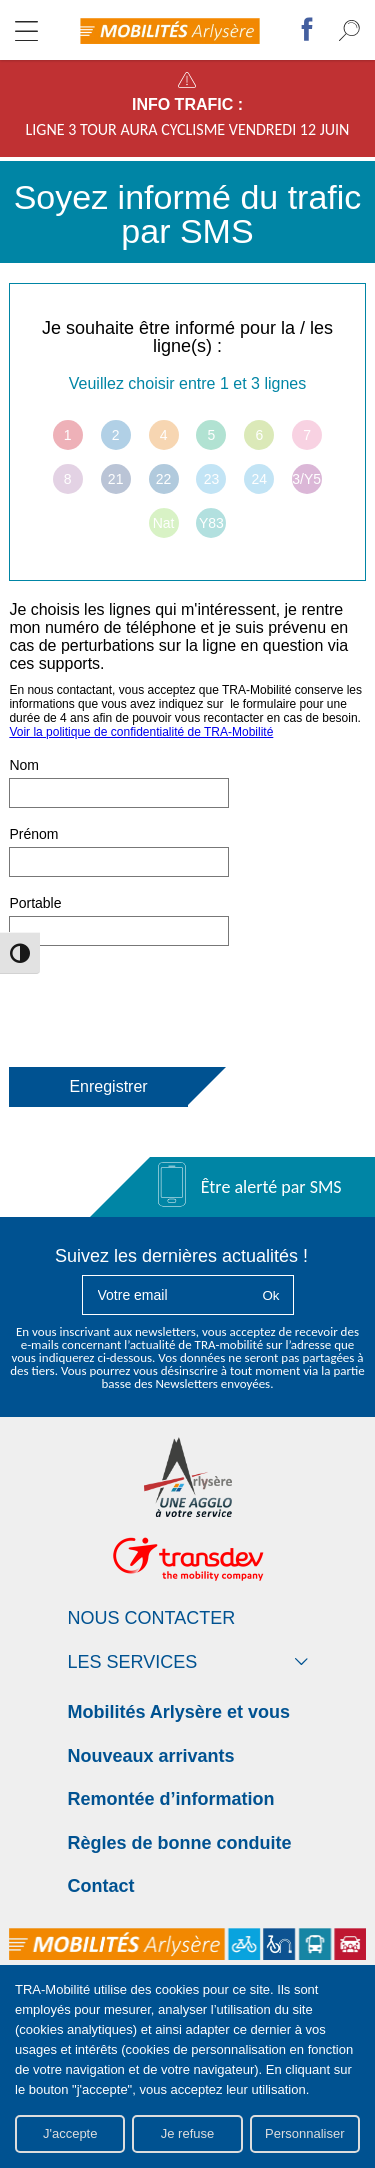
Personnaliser (305, 2133)
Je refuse (187, 2133)
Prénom (33, 834)
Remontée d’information (171, 1799)
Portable (35, 903)
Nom (24, 765)
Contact (101, 1886)
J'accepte (70, 2133)
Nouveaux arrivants (151, 1756)
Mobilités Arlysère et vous (179, 1712)
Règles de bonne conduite (180, 1843)
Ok (270, 1295)
